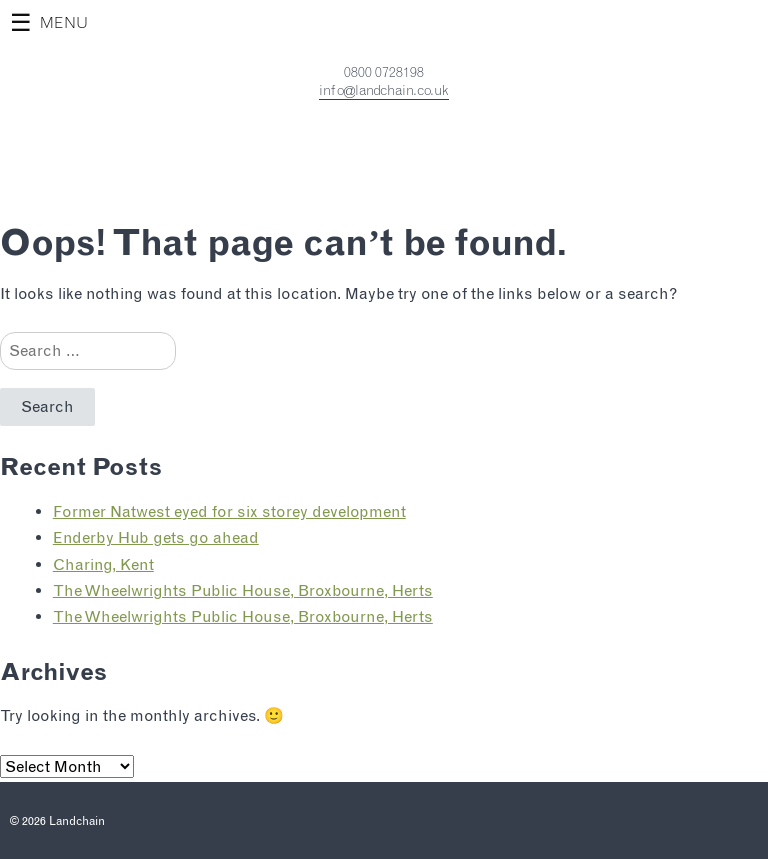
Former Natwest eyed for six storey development (229, 511)
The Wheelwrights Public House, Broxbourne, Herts (243, 590)
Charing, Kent (103, 564)
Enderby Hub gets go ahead (156, 537)
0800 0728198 (384, 72)
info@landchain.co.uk (384, 90)
